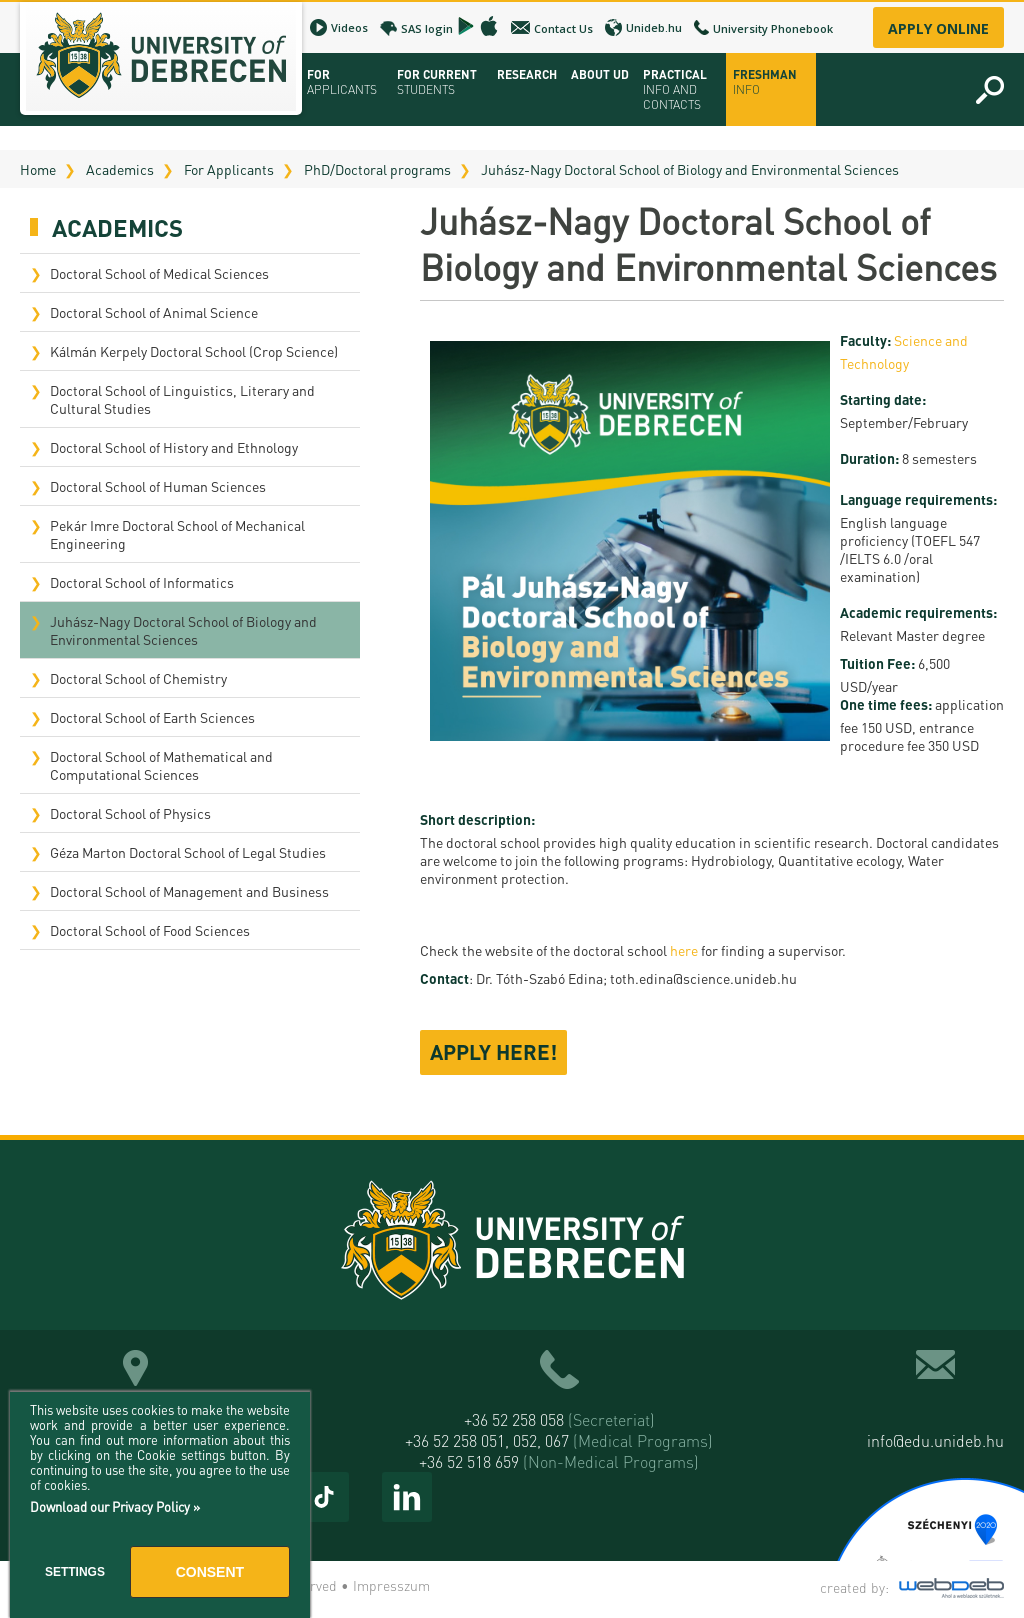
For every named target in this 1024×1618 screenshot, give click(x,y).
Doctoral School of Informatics (142, 582)
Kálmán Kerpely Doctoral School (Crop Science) (194, 351)
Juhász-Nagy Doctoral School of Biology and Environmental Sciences (690, 169)
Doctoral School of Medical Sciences (159, 273)
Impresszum (391, 1585)
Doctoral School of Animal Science (154, 312)
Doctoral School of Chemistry (138, 678)
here (684, 950)
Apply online (938, 28)
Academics (120, 169)
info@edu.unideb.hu (935, 1440)
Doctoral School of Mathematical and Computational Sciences (161, 765)
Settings (75, 1572)
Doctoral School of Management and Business (189, 891)
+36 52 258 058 (559, 1419)
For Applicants (229, 169)
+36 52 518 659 (559, 1461)
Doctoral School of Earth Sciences (152, 717)
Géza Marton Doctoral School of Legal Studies (188, 852)
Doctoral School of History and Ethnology (174, 447)
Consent (210, 1572)
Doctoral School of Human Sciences (158, 486)
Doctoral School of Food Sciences (150, 930)
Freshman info (765, 82)
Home (38, 169)
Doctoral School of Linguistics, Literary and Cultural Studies (182, 399)
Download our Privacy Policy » (115, 1506)
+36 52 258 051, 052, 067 (559, 1440)
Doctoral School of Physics (130, 813)
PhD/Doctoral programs (377, 169)
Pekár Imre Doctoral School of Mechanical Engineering (177, 534)
